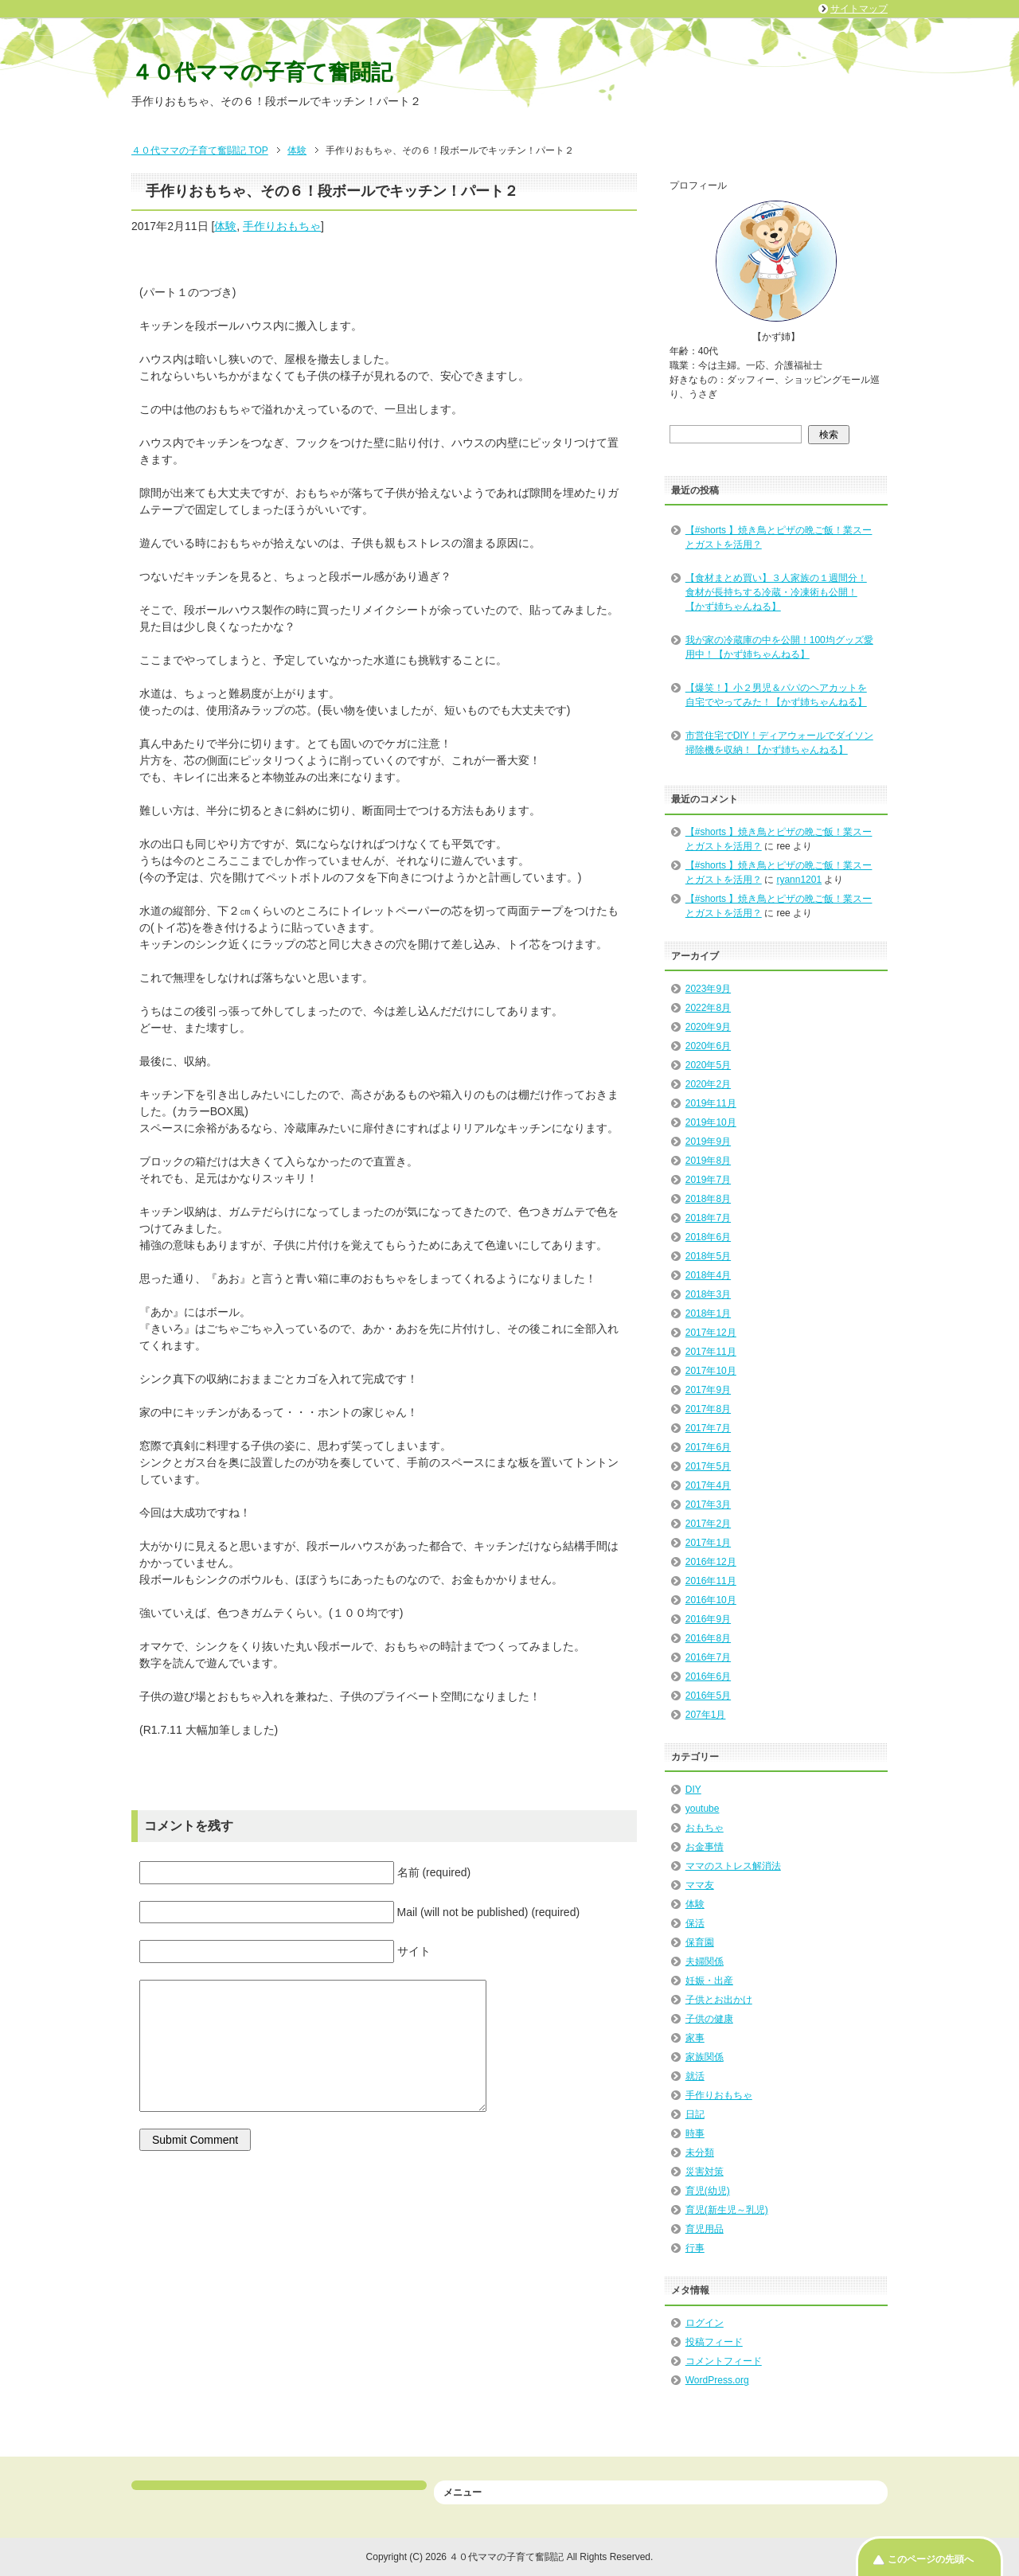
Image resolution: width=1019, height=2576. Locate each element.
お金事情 (704, 1846)
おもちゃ (704, 1827)
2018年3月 (708, 1294)
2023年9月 (708, 988)
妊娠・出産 (709, 1980)
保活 (695, 1923)
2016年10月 (710, 1600)
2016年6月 (708, 1676)
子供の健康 (709, 2018)
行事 (695, 2248)
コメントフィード (723, 2361)
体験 (225, 226)
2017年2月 (708, 1523)
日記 (695, 2114)
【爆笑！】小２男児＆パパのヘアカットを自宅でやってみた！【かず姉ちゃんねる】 (776, 695)
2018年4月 (708, 1275)
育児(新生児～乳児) (726, 2209)
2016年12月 (710, 1561)
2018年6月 (708, 1237)
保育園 (699, 1942)
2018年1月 (708, 1313)
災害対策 (704, 2171)
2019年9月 (708, 1141)
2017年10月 (710, 1370)
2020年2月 (708, 1084)
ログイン (704, 2322)
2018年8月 (708, 1198)
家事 (695, 2037)
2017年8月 (708, 1409)
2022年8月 (708, 1007)
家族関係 (704, 2057)
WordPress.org (717, 2380)
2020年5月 (708, 1065)
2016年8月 (708, 1638)
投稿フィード (714, 2342)
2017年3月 (708, 1504)
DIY (693, 1789)
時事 (695, 2133)
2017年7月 (708, 1428)
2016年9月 (708, 1619)
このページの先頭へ (931, 2559)
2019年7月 (708, 1179)
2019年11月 (710, 1103)
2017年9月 (708, 1389)
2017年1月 (708, 1542)
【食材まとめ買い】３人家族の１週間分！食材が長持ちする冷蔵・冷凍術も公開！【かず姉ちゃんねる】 (776, 592)
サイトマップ (859, 8)
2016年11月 (710, 1581)
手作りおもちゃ (282, 226)
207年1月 (705, 1714)
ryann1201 (799, 879)
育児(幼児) (707, 2190)
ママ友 (699, 1885)
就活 (695, 2076)
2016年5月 (708, 1695)
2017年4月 (708, 1485)
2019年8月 (708, 1160)
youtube (702, 1808)
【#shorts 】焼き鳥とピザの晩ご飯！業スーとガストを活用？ (779, 537)
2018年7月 (708, 1218)
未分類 (699, 2152)
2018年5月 (708, 1256)
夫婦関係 (704, 1961)
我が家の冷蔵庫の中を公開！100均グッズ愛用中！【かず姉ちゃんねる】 (779, 647)
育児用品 (704, 2228)
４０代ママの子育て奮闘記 (261, 72)
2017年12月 (710, 1332)
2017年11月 (710, 1351)
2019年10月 (710, 1122)
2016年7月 (708, 1657)
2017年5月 (708, 1466)
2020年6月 (708, 1046)
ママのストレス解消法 (733, 1866)
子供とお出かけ (718, 1999)
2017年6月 (708, 1447)
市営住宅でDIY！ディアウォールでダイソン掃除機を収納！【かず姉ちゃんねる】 (779, 742)
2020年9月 (708, 1026)
